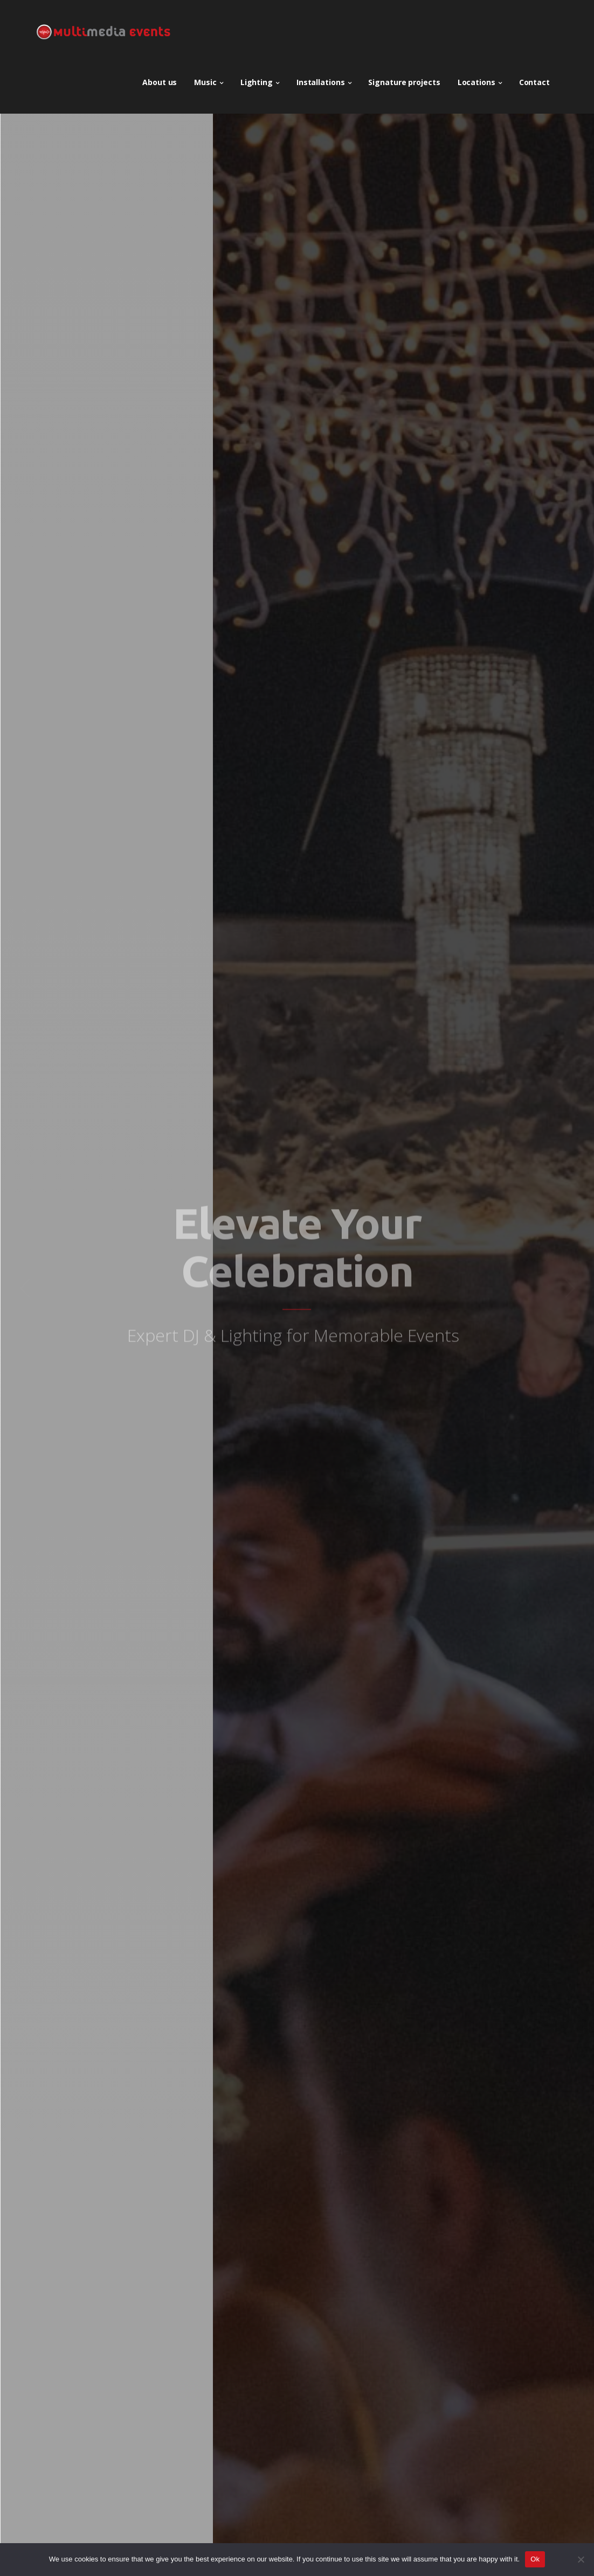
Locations (476, 78)
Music (205, 78)
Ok (535, 2559)
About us (159, 78)
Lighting (256, 78)
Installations (320, 78)
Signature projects (404, 78)
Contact (534, 78)
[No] (580, 2559)
